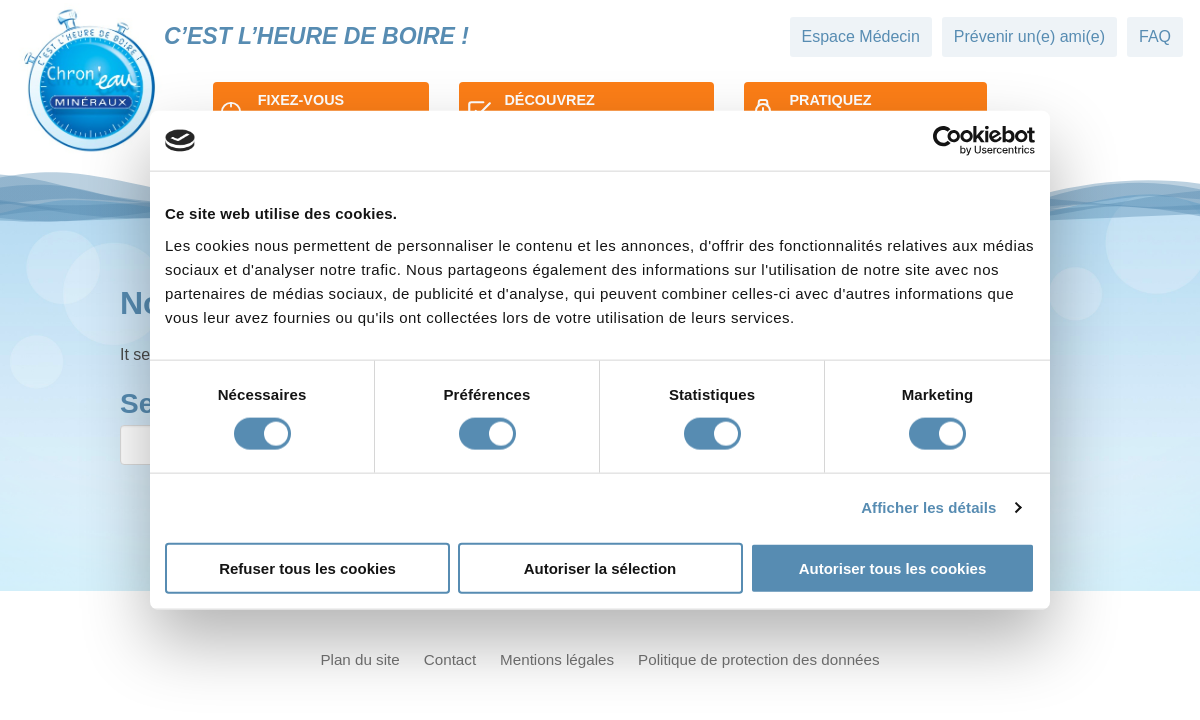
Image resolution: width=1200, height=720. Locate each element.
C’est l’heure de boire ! (316, 36)
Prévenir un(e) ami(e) (1029, 36)
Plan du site (359, 659)
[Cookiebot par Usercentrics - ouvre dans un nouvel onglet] (947, 141)
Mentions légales (557, 659)
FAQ (1155, 36)
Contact (450, 659)
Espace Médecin (861, 36)
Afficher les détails (928, 507)
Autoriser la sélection (600, 567)
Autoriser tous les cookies (893, 567)
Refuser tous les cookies (307, 567)
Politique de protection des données (759, 659)
